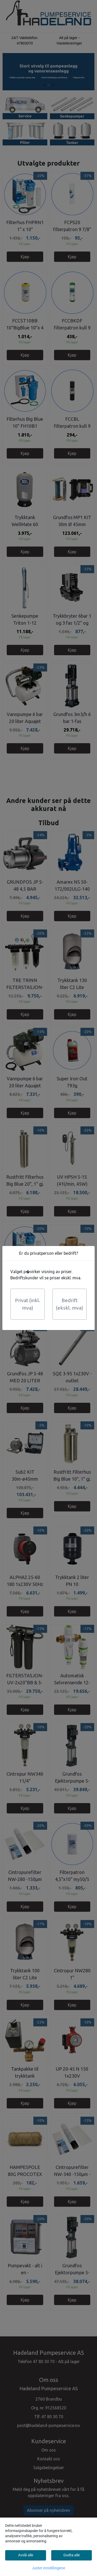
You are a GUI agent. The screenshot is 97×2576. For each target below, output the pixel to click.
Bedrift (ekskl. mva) (69, 1304)
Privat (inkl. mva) (27, 1304)
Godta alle (71, 2555)
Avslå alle (25, 2555)
